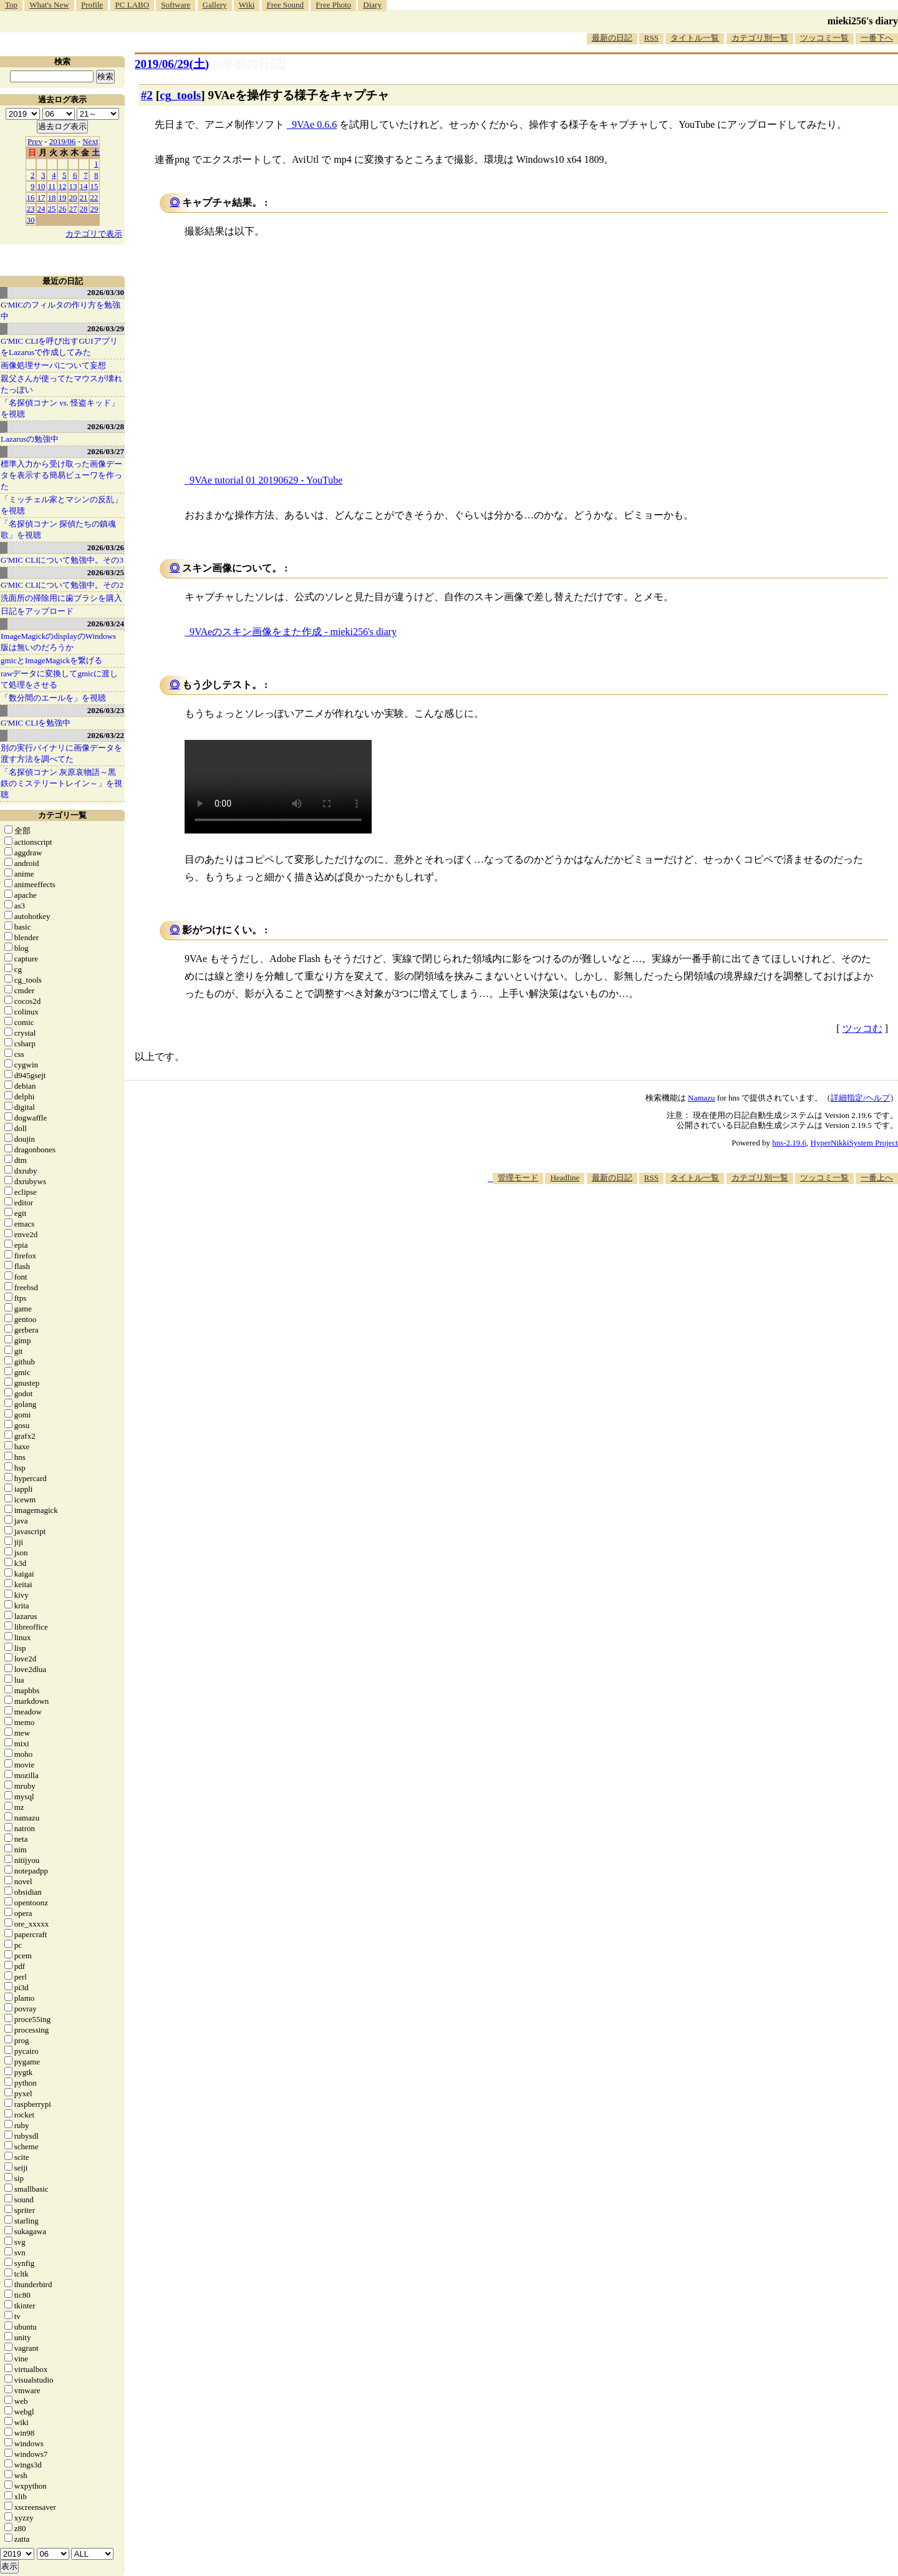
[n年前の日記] (249, 63)
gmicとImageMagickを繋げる (51, 660)
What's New (49, 4)
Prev (34, 141)
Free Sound (285, 4)
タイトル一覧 (694, 37)
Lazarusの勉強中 (30, 439)
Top (11, 4)
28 (84, 208)
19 (63, 197)
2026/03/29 (105, 328)
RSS (651, 37)
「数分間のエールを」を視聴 (53, 697)
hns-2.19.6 (789, 1142)
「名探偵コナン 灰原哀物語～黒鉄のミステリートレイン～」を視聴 (61, 783)
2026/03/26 (105, 547)
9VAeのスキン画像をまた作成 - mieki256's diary (293, 631)
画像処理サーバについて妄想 (53, 365)
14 (84, 186)
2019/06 (62, 141)
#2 (147, 95)
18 (52, 197)
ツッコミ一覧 (824, 37)
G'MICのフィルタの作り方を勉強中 (60, 310)
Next (90, 141)
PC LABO (132, 4)
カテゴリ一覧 (62, 815)
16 (31, 197)
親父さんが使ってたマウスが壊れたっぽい (61, 384)
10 (41, 186)
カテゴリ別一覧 (759, 37)
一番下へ (877, 37)
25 (52, 208)
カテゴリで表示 (93, 233)
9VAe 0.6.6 (314, 124)
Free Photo (333, 4)
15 (94, 186)
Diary (372, 4)
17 (41, 197)
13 (73, 186)
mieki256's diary (863, 21)
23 (31, 208)
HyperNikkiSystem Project (854, 1142)
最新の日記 (612, 37)
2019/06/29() (172, 63)
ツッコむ (862, 1028)
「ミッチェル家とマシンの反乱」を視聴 (61, 505)
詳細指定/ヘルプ (860, 1097)
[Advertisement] (671, 1222)
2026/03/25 (105, 572)
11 (52, 186)
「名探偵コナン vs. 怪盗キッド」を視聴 (60, 408)
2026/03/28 (105, 426)
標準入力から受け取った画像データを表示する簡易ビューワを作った (61, 475)
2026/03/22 (105, 735)
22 (94, 197)
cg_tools (180, 95)
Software (175, 4)
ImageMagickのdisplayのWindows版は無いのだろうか (58, 641)
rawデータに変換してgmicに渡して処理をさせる (59, 679)
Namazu (701, 1097)
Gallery (215, 4)
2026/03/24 (105, 623)
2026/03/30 (105, 292)
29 (94, 208)
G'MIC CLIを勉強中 (35, 722)
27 (73, 208)
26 (63, 208)
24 (41, 208)
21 (84, 197)
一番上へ (877, 1177)
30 (31, 220)
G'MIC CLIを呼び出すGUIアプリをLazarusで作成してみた (59, 346)
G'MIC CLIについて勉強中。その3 (62, 560)
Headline (564, 1177)
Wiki (246, 4)
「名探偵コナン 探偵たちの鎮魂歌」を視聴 (58, 529)
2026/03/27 (105, 451)
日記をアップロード (37, 611)
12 (63, 186)
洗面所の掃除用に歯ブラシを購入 (61, 598)
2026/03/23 (105, 710)
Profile (92, 4)
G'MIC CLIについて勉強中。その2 (62, 585)
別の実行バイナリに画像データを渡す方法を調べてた (61, 753)
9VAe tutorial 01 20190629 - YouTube (266, 480)
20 (73, 197)
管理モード (518, 1177)
